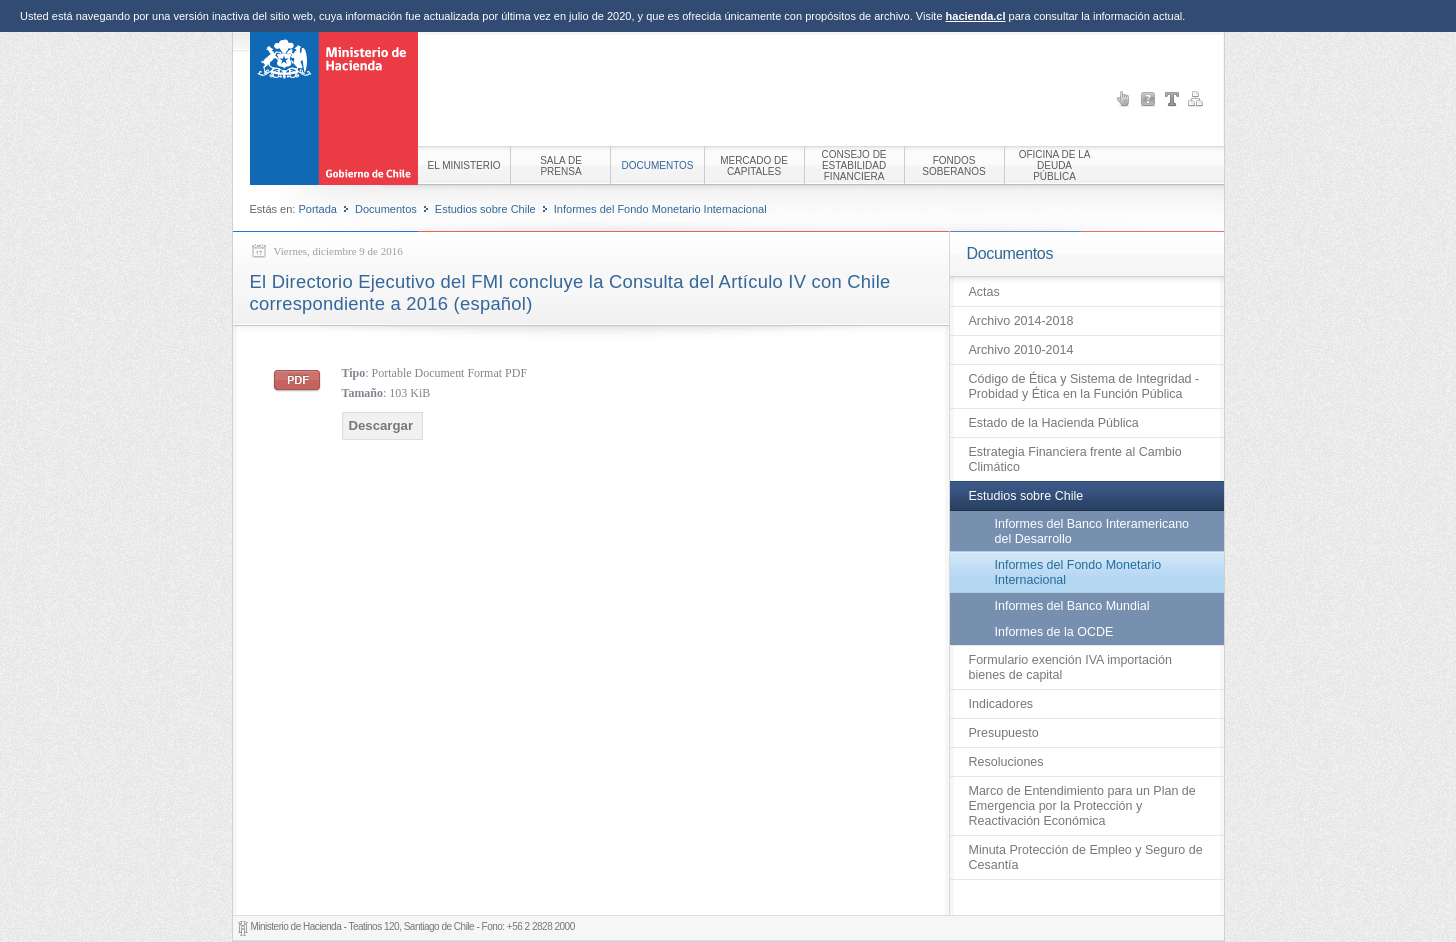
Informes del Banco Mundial (1072, 606)
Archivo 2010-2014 (1021, 350)
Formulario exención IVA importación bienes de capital (1070, 667)
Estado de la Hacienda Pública (1054, 423)
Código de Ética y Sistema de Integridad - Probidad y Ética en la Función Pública (1084, 386)
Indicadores (1001, 704)
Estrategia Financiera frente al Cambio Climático (1075, 459)
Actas (984, 292)
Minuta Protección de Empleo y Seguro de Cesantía (1086, 857)
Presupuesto (1004, 733)
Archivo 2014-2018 (1021, 321)
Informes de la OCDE (1054, 632)
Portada (317, 209)
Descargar (381, 425)
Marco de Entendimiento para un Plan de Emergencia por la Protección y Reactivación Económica (1082, 806)
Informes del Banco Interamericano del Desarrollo (1092, 531)
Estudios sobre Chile (485, 209)
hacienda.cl (976, 16)
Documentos (386, 209)
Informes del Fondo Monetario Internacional (660, 209)
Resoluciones (1006, 762)
